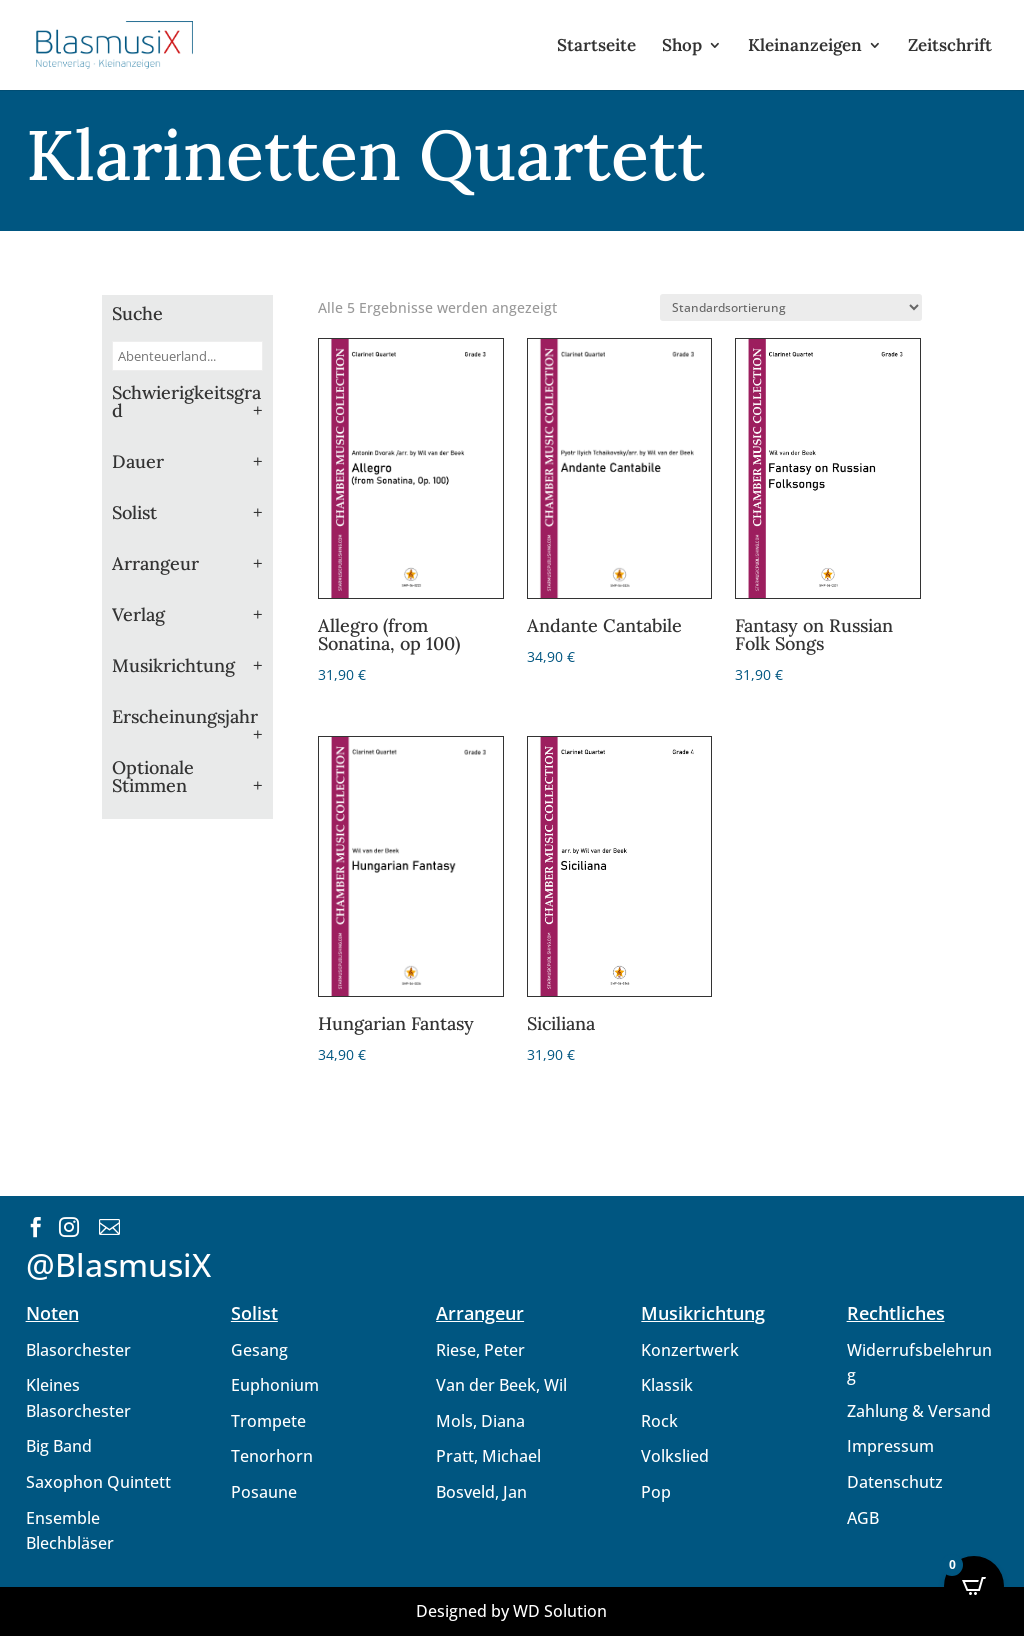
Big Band (59, 1446)
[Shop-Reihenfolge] (791, 307)
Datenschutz (895, 1482)
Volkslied (675, 1456)
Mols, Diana (480, 1421)
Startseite (596, 47)
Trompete (268, 1421)
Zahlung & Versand (919, 1411)
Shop (682, 47)
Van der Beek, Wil (501, 1385)
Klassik (667, 1385)
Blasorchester (78, 1350)
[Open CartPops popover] (974, 1586)
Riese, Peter (480, 1350)
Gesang (259, 1350)
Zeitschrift (950, 47)
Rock (659, 1421)
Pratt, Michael (488, 1456)
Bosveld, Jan (481, 1492)
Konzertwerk (690, 1350)
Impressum (890, 1446)
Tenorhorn (272, 1456)
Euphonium (275, 1385)
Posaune (264, 1492)
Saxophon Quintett (98, 1482)
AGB (863, 1518)
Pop (656, 1492)
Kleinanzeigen (805, 47)
